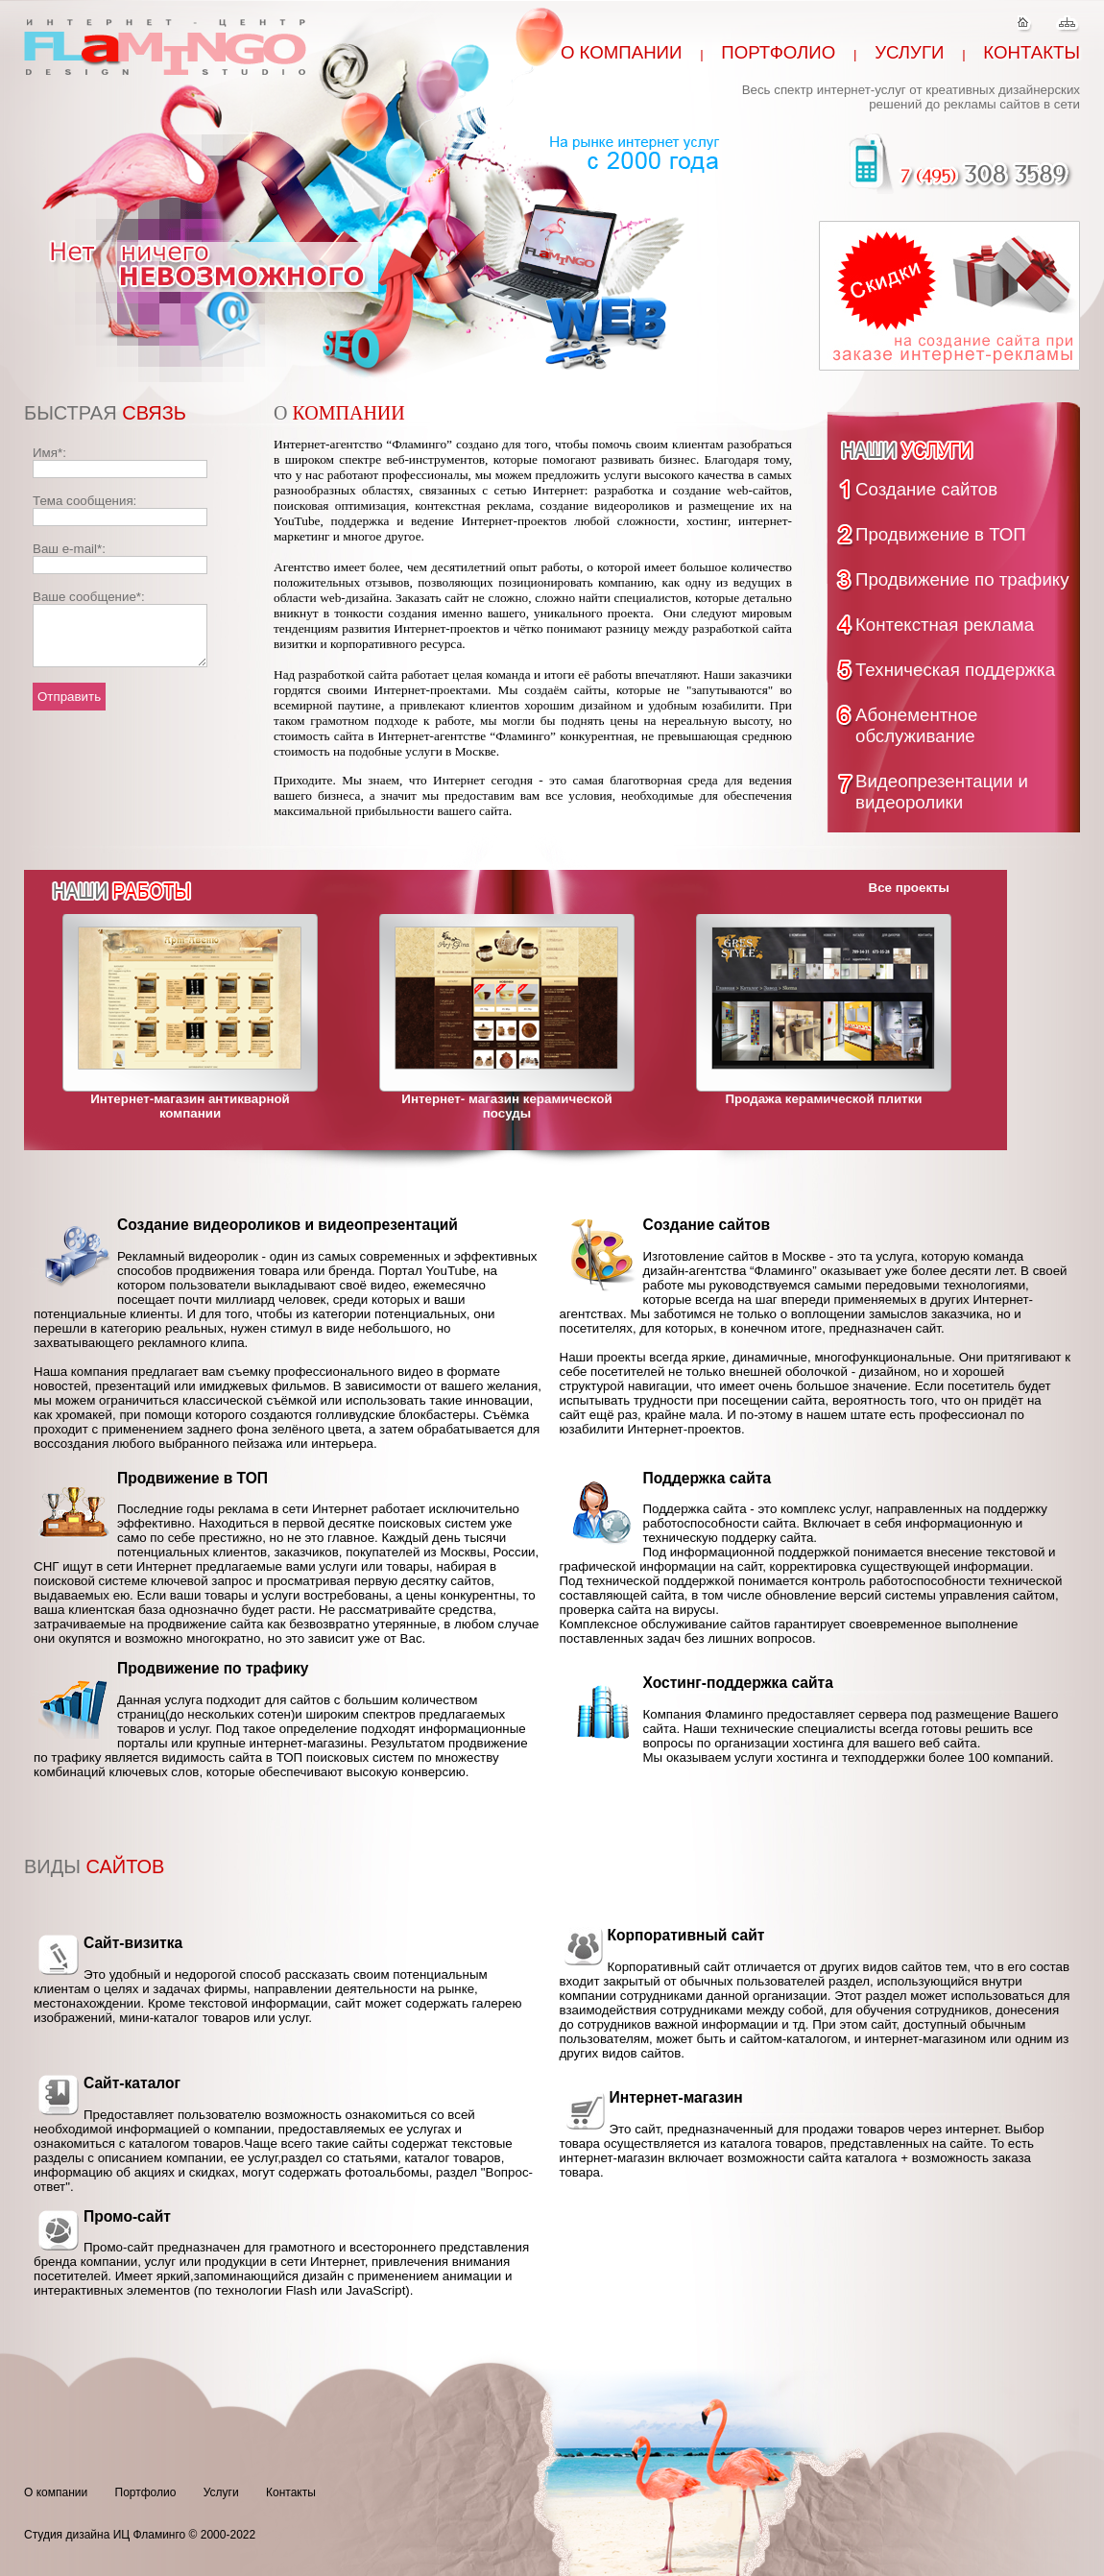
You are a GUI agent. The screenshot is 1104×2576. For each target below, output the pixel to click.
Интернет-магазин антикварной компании (190, 1106)
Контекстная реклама (944, 624)
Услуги (909, 52)
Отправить (69, 708)
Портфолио (778, 52)
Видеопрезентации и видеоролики (941, 791)
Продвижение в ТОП (940, 534)
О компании (622, 52)
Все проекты (909, 887)
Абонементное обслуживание (916, 725)
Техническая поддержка (955, 670)
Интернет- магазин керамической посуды (506, 1106)
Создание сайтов (926, 489)
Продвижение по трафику (962, 579)
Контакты (1031, 52)
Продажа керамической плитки (824, 1099)
